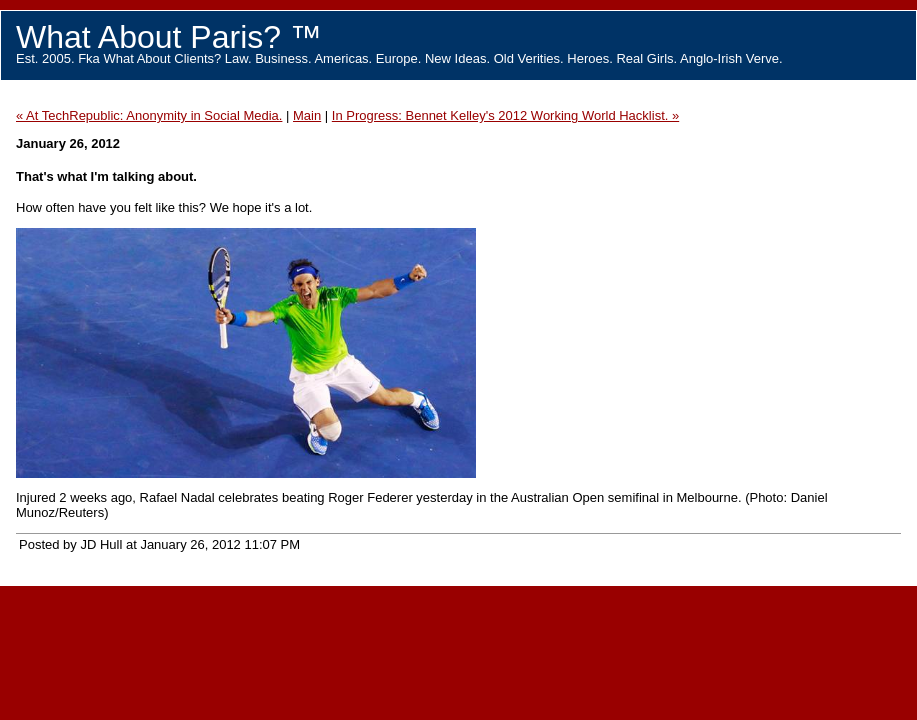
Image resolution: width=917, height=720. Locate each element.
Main (307, 115)
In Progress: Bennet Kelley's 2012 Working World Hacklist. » (505, 115)
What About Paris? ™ (169, 37)
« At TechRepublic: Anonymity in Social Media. (149, 115)
